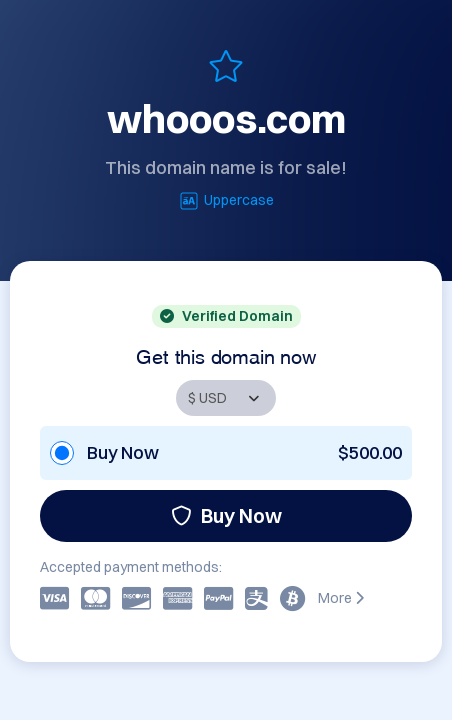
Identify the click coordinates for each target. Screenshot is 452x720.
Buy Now (226, 515)
